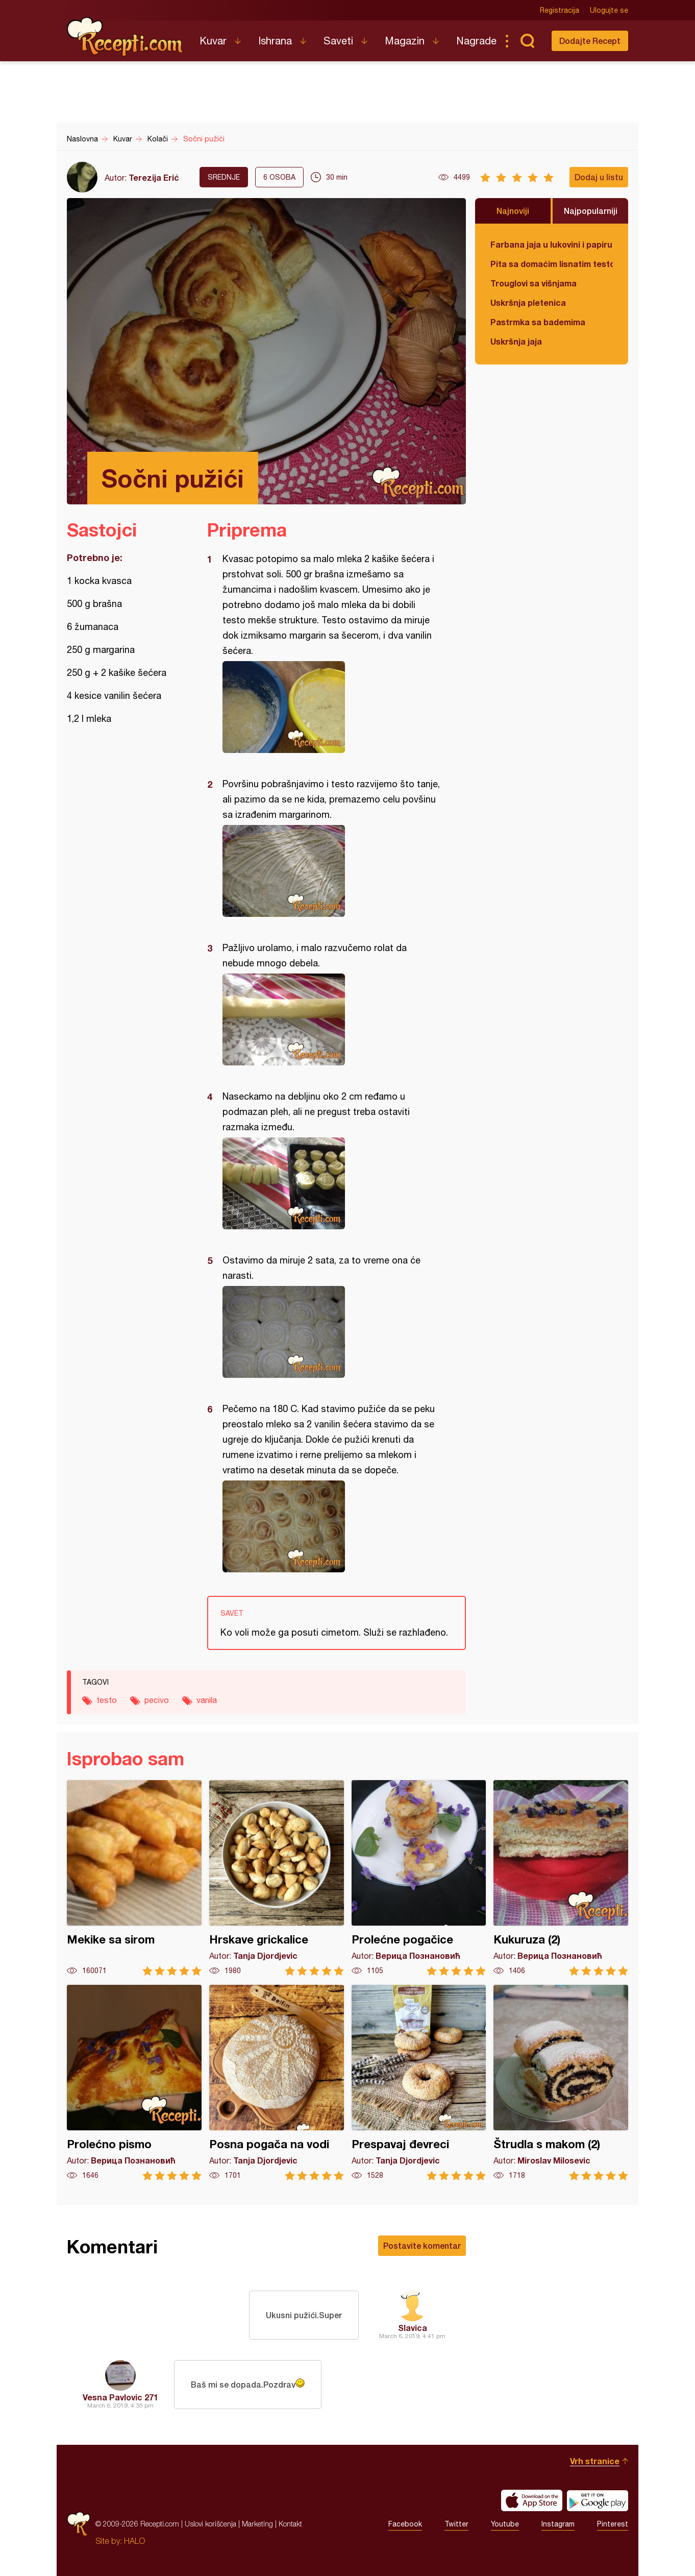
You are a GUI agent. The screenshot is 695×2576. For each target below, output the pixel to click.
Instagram (558, 2524)
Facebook (405, 2524)
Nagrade (476, 40)
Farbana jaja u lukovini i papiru (551, 244)
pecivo (156, 1700)
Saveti (338, 40)
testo (106, 1700)
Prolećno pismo (134, 2082)
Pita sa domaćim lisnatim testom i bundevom (551, 264)
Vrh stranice (594, 2461)
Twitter (456, 2524)
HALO (134, 2540)
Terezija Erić (154, 177)
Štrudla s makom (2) (560, 2082)
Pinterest (612, 2524)
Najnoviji (513, 210)
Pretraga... (527, 41)
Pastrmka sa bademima (537, 322)
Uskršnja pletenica (528, 302)
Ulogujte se (609, 10)
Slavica (412, 2327)
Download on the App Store (531, 2500)
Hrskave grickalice (276, 1878)
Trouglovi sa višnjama (533, 283)
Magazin (405, 40)
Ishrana (275, 40)
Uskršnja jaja (516, 341)
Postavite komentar (422, 2245)
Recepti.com (125, 37)
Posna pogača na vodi (276, 2082)
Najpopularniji (590, 210)
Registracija (559, 10)
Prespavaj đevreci (419, 2082)
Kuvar (213, 40)
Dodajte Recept (589, 40)
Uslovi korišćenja (210, 2523)
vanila (206, 1700)
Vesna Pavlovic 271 (120, 2397)
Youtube (505, 2524)
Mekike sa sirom (134, 1878)
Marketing (257, 2523)
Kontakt (290, 2523)
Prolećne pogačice (419, 1878)
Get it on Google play (597, 2500)
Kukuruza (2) (560, 1878)
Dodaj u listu (599, 177)
